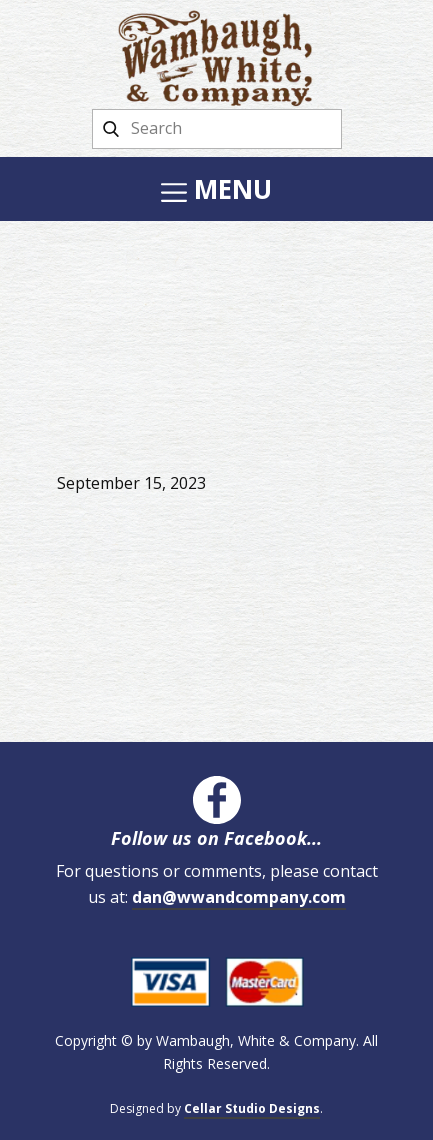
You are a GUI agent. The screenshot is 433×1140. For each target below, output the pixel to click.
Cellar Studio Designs (252, 1108)
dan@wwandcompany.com (239, 897)
